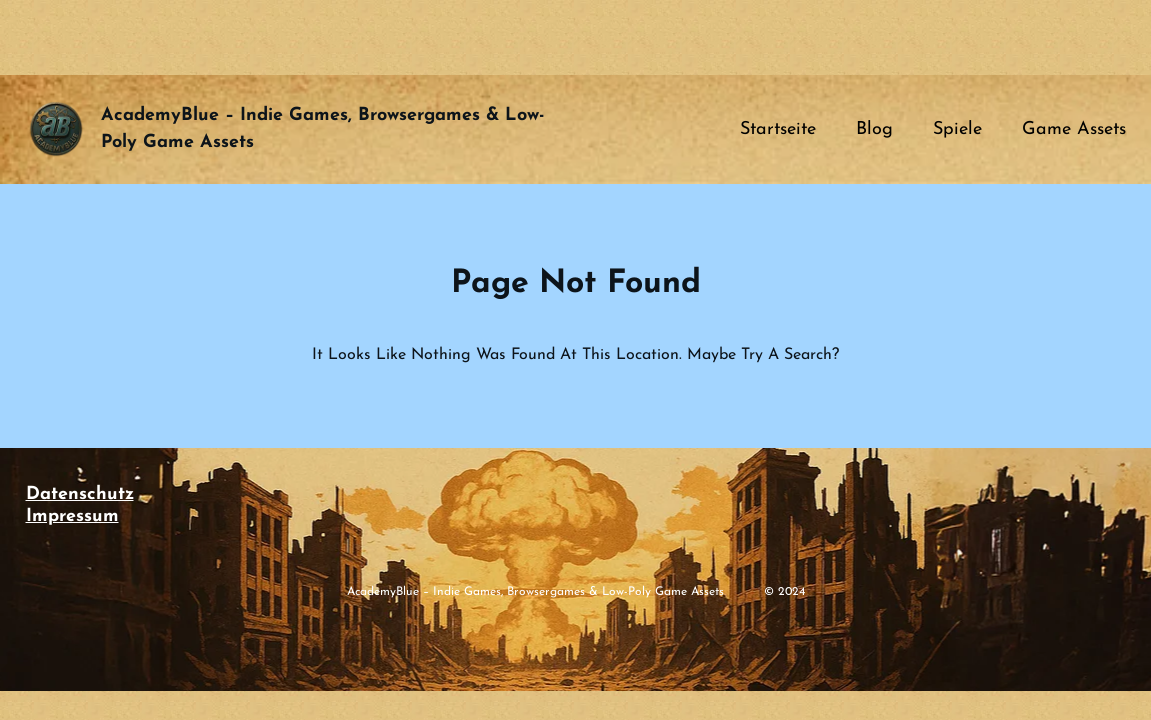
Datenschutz (80, 494)
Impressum (72, 516)
